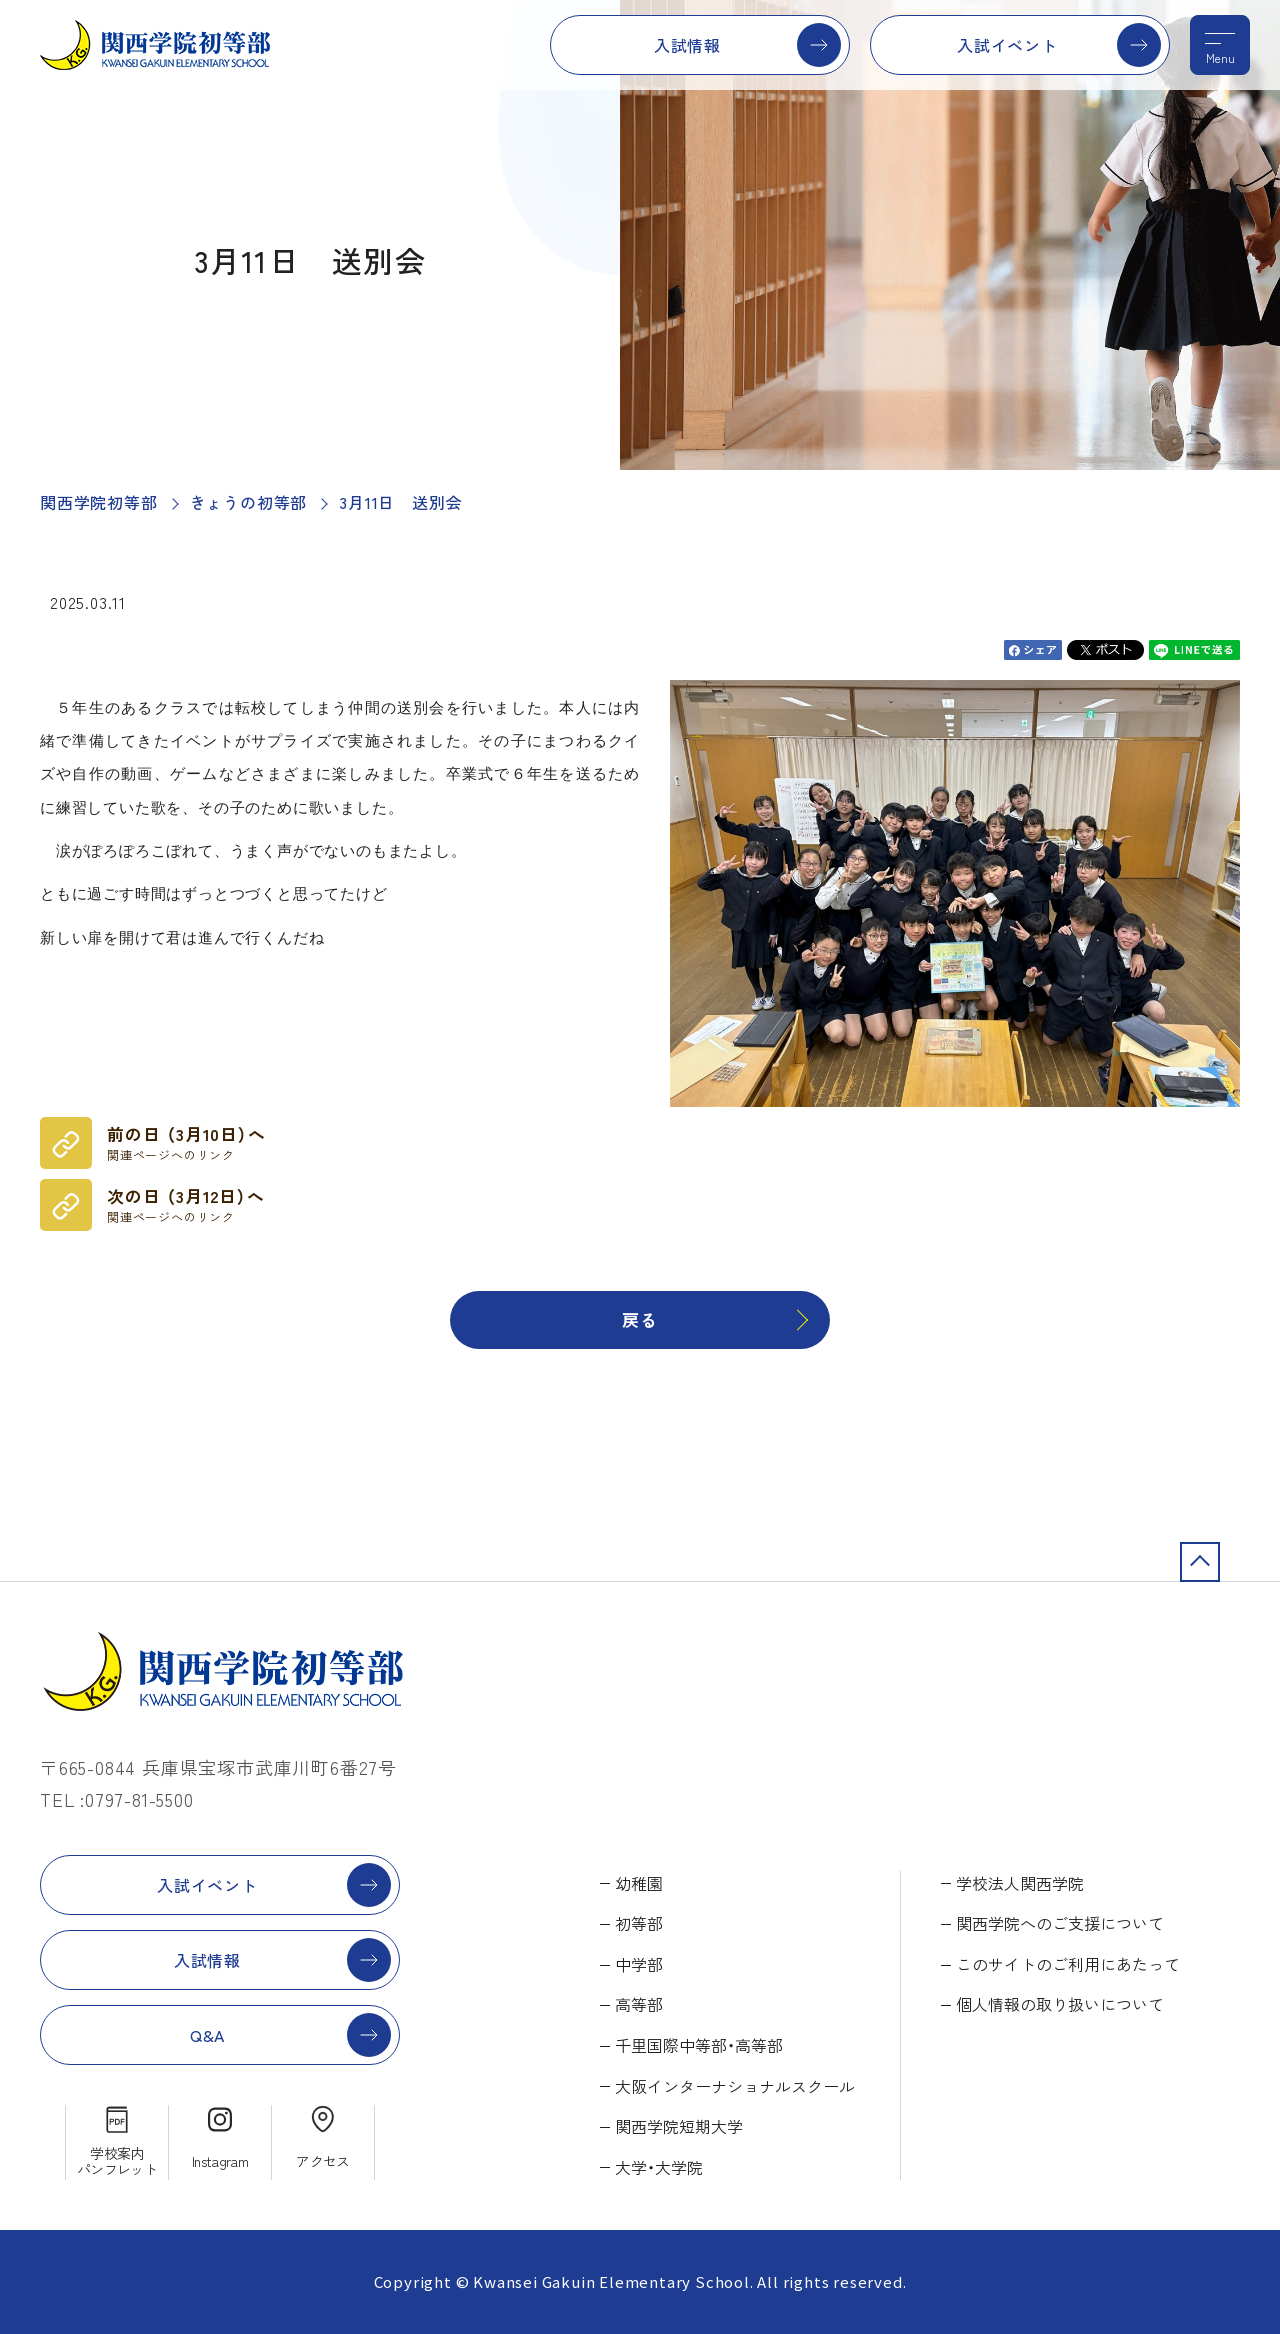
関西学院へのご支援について (1060, 1923)
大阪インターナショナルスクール (735, 2086)
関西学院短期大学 (679, 2126)
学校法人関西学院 (1020, 1883)
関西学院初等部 (99, 502)
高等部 (639, 2004)
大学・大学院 (659, 2167)
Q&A (207, 2035)
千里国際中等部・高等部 (699, 2045)
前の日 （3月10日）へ (186, 1143)
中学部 (639, 1964)
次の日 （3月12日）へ (186, 1205)
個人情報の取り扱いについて (1060, 2004)
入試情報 (687, 45)
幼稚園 (639, 1883)
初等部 (639, 1923)
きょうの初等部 (249, 502)
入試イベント (1007, 45)
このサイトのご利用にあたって (1068, 1964)
